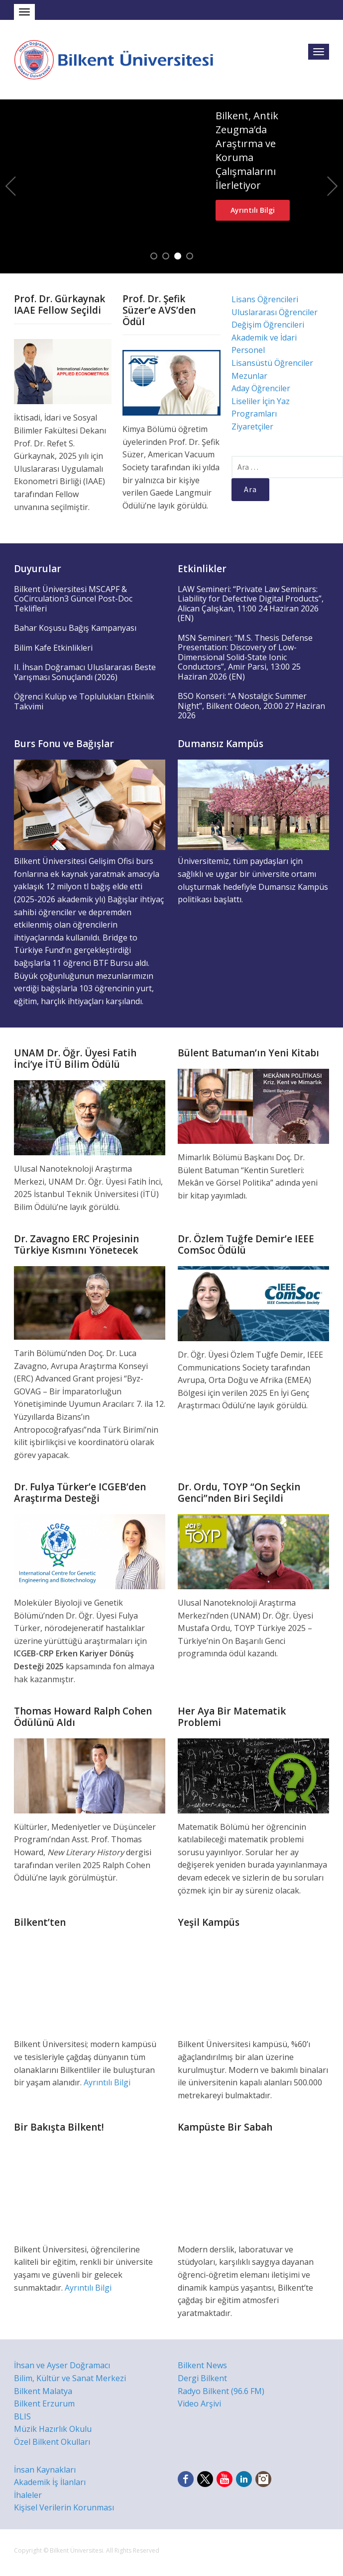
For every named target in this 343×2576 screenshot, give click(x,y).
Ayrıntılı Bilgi (252, 210)
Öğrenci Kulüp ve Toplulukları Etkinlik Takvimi (84, 701)
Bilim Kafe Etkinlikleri (53, 647)
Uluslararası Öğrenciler (274, 312)
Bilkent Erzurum (44, 2403)
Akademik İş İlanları (50, 2482)
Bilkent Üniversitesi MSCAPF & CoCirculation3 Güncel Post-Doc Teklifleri (73, 599)
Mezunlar (249, 375)
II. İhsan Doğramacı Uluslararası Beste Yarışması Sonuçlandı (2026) (85, 672)
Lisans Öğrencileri (264, 299)
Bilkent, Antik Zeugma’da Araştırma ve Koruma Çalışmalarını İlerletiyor (247, 150)
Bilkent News (202, 2365)
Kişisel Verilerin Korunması (64, 2507)
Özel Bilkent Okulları (52, 2441)
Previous (10, 186)
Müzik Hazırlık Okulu (53, 2428)
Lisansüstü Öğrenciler (272, 362)
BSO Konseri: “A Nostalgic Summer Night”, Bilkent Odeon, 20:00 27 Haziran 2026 (251, 705)
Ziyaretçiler (252, 426)
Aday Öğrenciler (260, 388)
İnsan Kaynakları (45, 2469)
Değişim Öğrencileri (267, 324)
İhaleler (28, 2495)
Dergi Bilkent (202, 2378)
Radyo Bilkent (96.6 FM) (221, 2391)
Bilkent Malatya (43, 2391)
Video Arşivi (199, 2403)
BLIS (22, 2416)
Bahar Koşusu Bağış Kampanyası (75, 627)
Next (332, 186)
